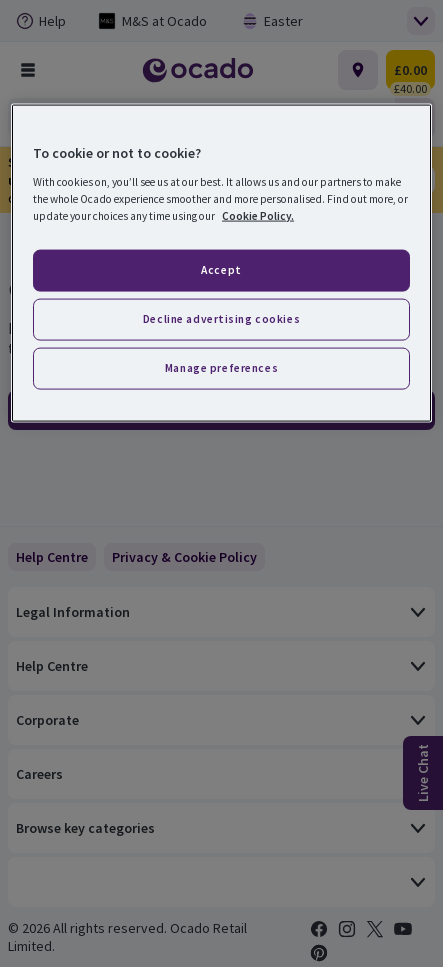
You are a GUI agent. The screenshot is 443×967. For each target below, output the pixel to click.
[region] (221, 263)
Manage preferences (221, 367)
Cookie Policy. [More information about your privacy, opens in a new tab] (258, 215)
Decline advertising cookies (221, 318)
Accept (221, 269)
